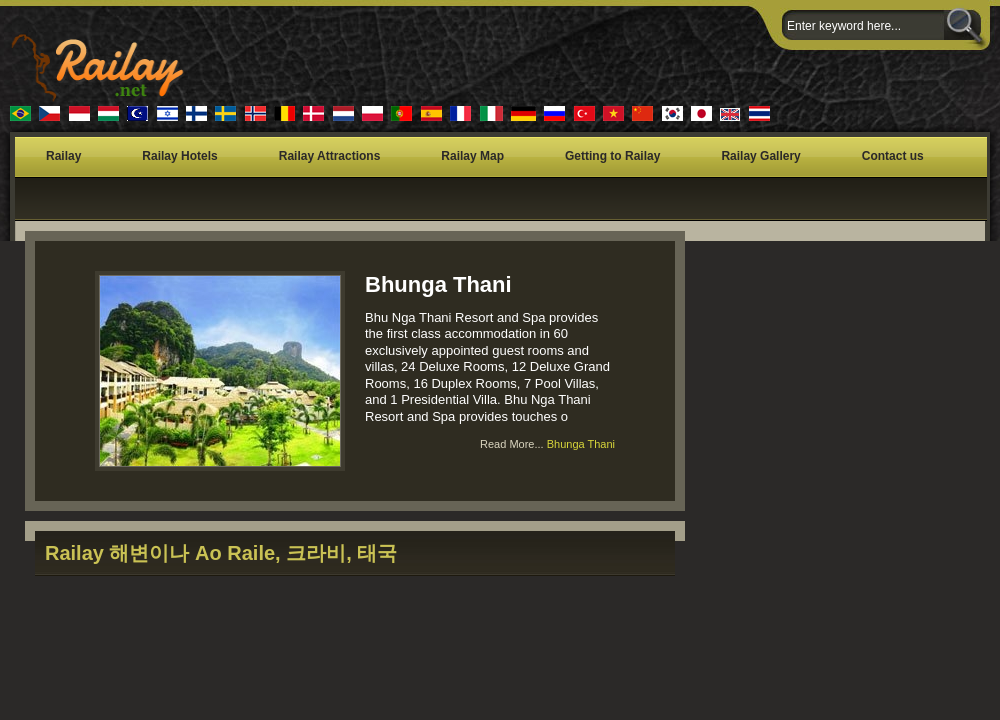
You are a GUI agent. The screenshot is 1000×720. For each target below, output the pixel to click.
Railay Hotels (179, 156)
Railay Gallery (760, 156)
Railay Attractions (330, 156)
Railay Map (472, 156)
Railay (63, 156)
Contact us (893, 156)
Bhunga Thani (438, 284)
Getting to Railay (612, 156)
